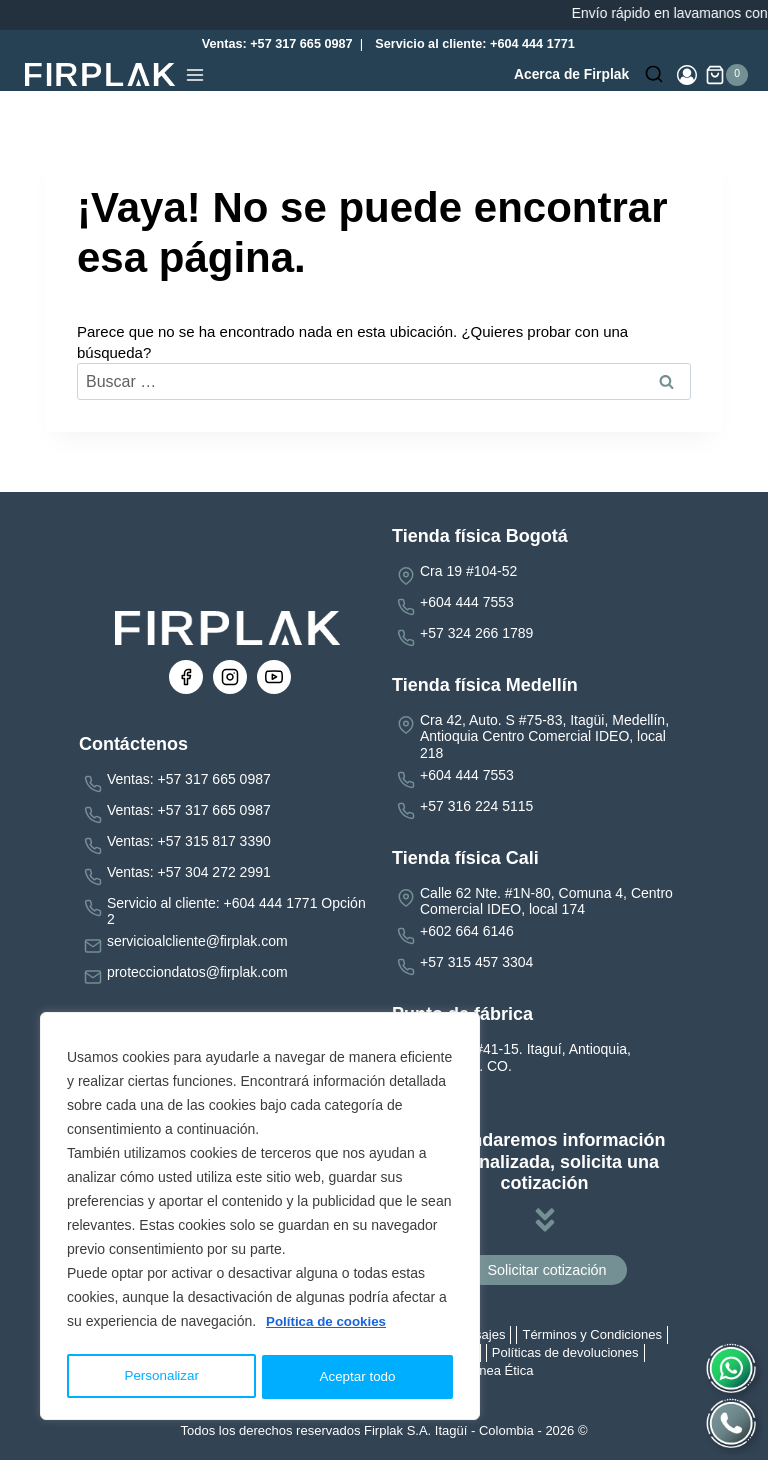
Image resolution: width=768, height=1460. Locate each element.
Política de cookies (329, 1327)
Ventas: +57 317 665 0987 (272, 43)
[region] (260, 1219)
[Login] (687, 75)
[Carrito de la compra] (726, 75)
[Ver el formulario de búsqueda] (654, 75)
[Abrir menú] (195, 75)
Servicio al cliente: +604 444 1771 (475, 43)
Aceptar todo (357, 1377)
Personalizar (161, 1377)
